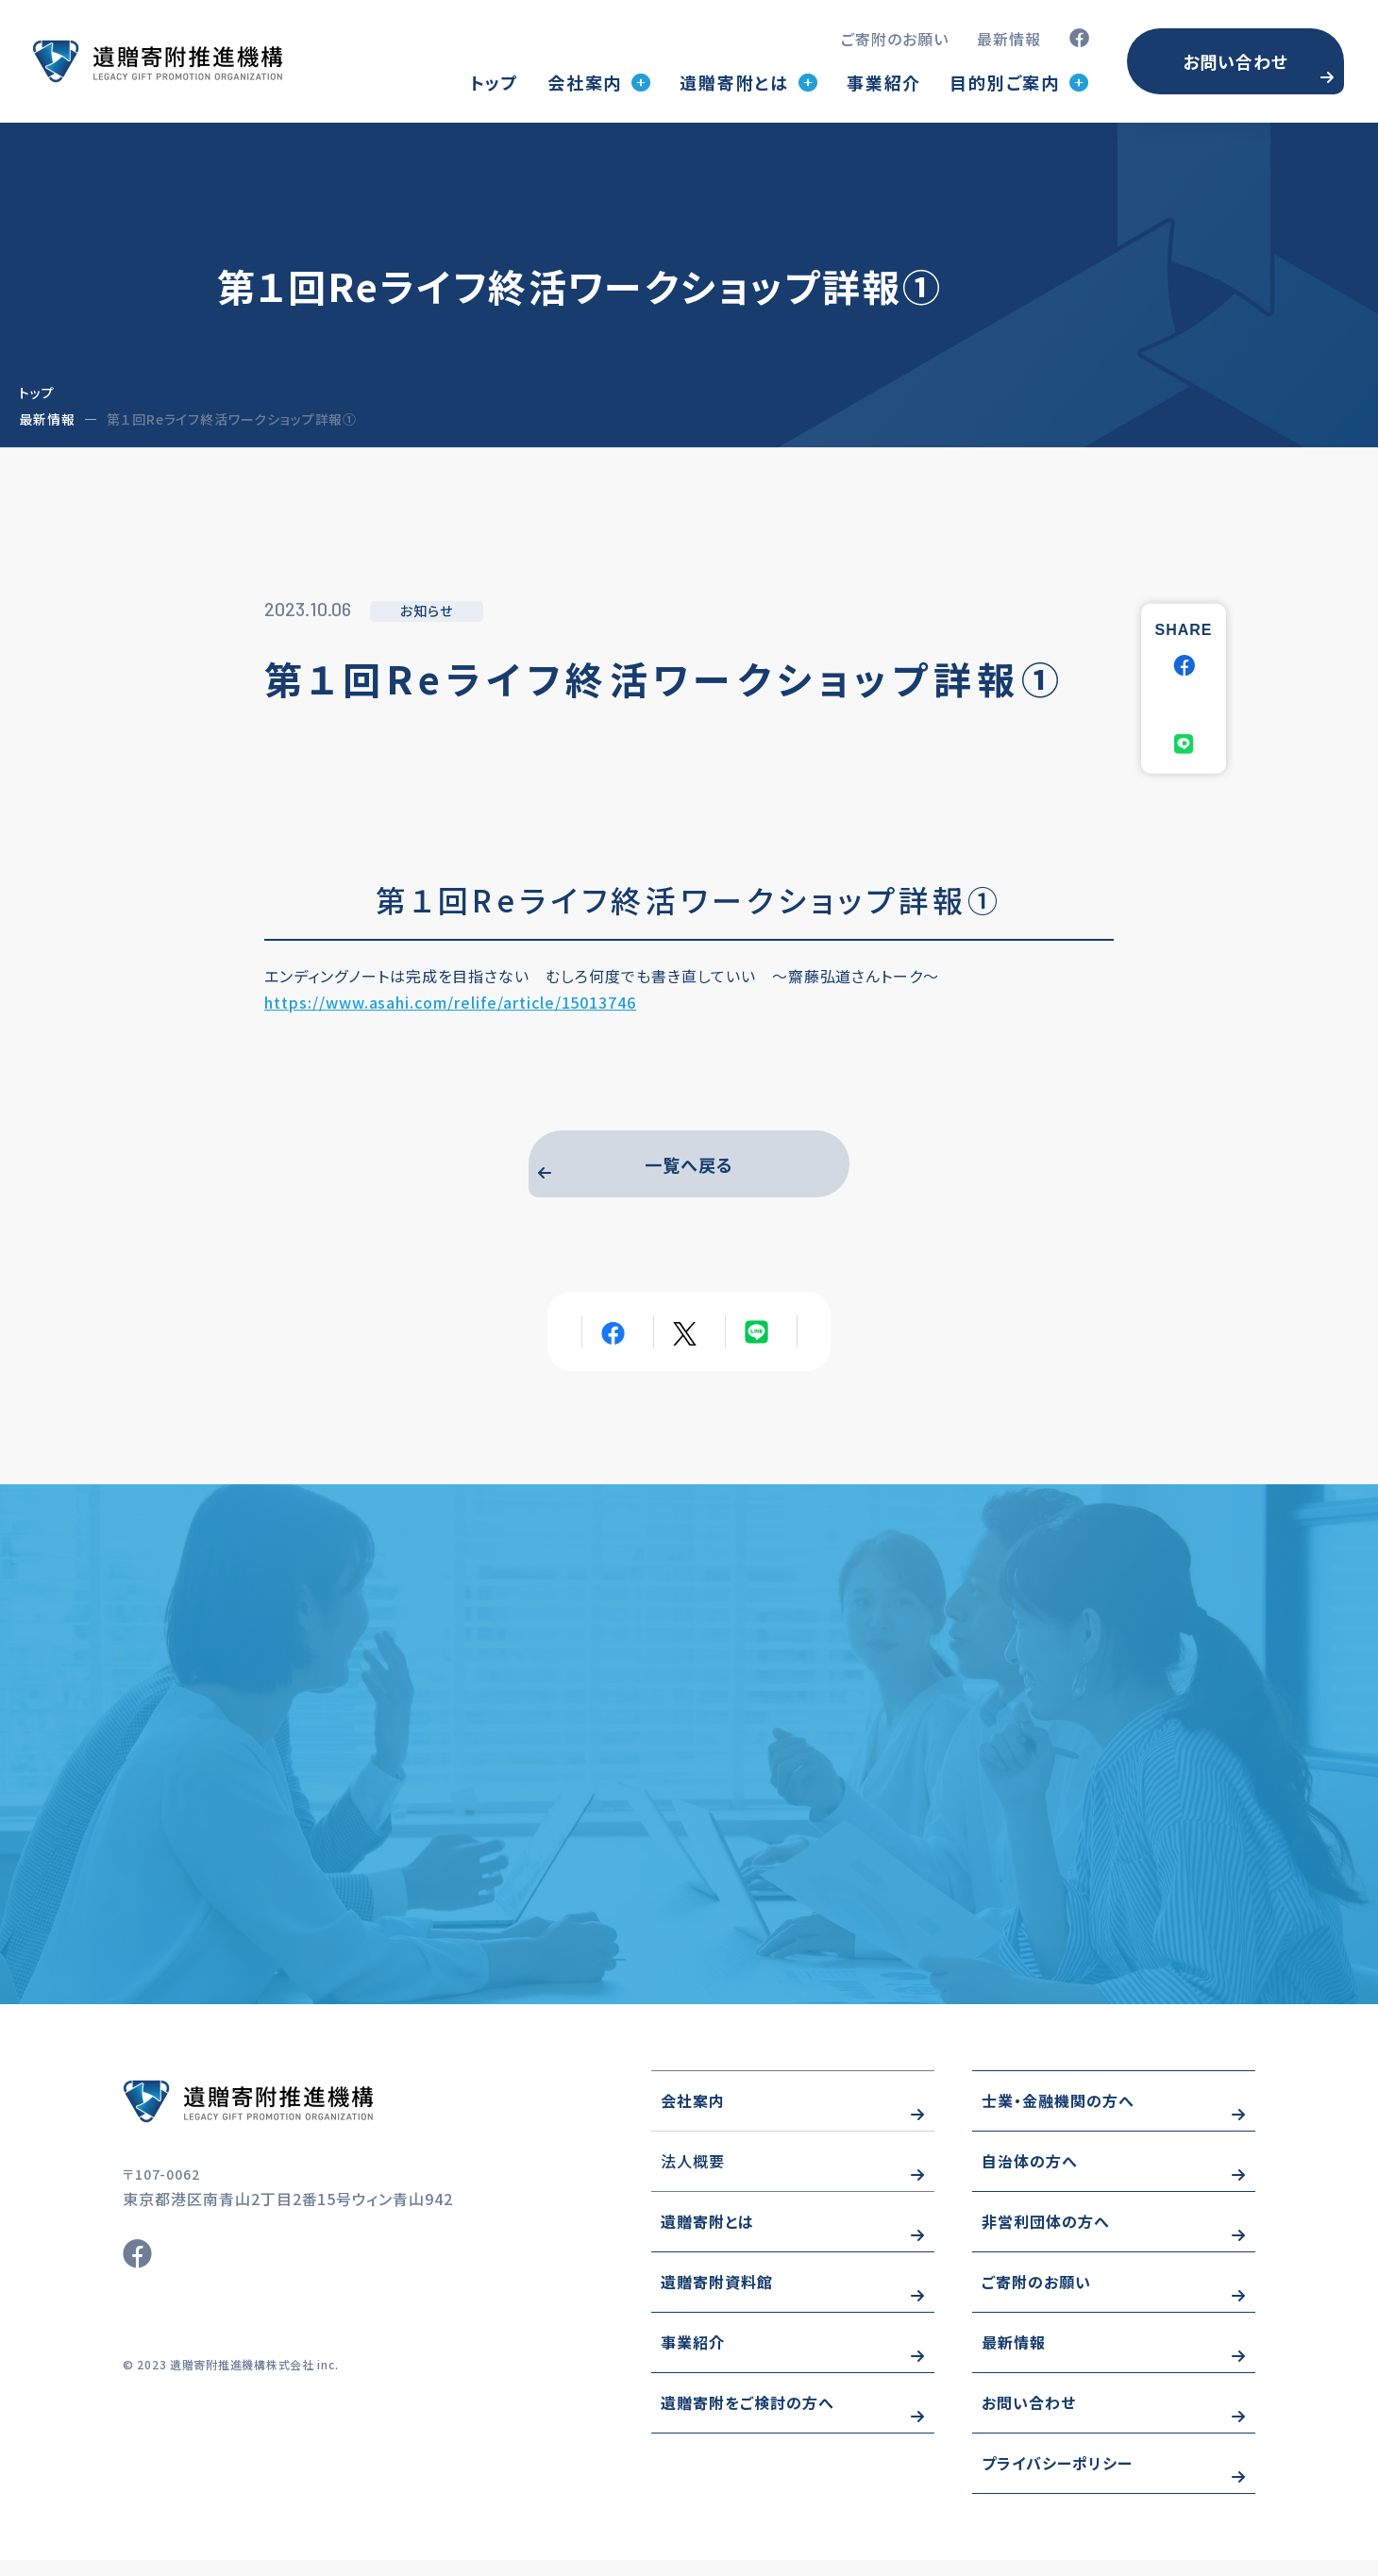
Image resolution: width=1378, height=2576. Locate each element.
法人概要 (693, 2177)
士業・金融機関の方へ (1058, 2116)
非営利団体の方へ (1046, 2237)
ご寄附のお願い (895, 38)
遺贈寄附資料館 (717, 2297)
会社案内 (693, 2116)
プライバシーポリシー (1057, 2478)
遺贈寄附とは (707, 2237)
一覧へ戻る (689, 1168)
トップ (494, 82)
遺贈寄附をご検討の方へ (747, 2418)
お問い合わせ (1235, 61)
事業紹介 (884, 82)
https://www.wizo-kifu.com (302, 2117)
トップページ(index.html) (157, 61)
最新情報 (1009, 38)
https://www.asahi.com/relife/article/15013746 (450, 1002)
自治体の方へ (1030, 2177)
